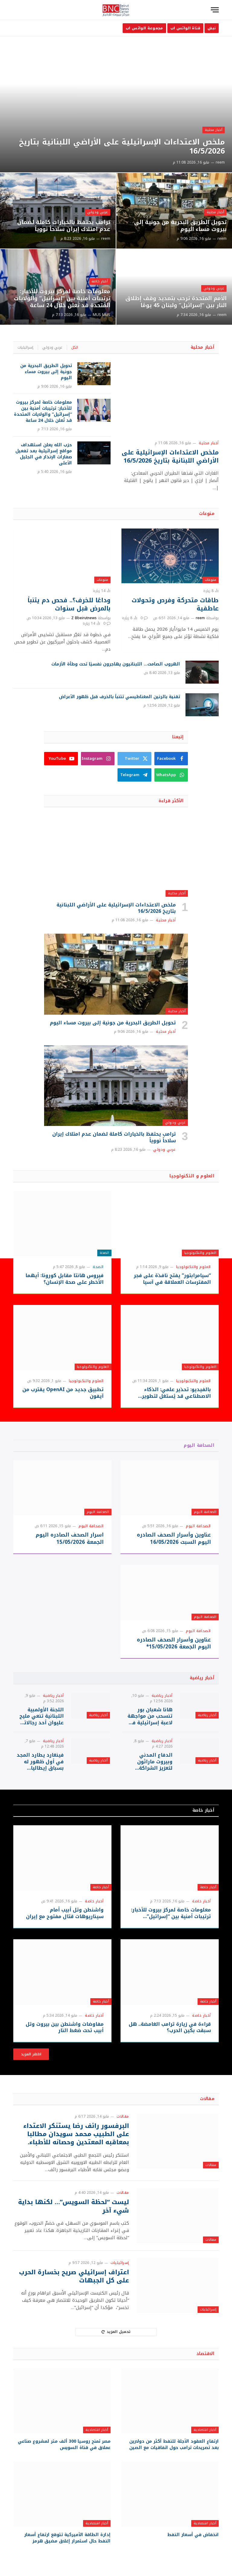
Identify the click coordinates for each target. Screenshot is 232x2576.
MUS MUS (101, 314)
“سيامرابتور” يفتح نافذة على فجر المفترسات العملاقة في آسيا (172, 1279)
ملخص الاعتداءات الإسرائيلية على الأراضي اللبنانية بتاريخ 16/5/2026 (122, 147)
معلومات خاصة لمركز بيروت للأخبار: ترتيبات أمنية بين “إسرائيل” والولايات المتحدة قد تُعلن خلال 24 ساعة (62, 298)
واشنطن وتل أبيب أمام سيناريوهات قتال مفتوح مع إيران (65, 1913)
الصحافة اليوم (199, 1445)
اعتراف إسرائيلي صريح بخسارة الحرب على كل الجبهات (74, 2276)
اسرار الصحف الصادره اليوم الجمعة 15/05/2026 (70, 1538)
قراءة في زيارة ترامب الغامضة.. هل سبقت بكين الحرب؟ (170, 2027)
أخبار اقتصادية (205, 2430)
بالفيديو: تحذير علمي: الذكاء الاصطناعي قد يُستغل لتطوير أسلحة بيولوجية (176, 1393)
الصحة (104, 1253)
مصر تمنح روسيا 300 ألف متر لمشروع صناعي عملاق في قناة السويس (64, 2444)
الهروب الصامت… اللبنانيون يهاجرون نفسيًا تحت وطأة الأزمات (115, 664)
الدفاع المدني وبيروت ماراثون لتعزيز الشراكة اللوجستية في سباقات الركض (154, 1761)
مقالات (207, 2099)
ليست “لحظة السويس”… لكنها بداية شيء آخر (73, 2206)
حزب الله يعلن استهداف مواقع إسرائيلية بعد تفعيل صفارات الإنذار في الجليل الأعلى (43, 454)
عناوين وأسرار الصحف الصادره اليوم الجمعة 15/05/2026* (174, 1643)
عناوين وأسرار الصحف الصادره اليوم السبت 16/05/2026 (174, 1538)
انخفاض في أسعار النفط (193, 2535)
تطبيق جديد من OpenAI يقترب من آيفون (63, 1393)
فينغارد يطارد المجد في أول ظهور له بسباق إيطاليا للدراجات (40, 1761)
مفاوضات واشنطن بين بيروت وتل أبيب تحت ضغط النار (65, 2027)
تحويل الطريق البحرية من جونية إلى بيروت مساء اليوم (180, 226)
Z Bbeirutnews (84, 618)
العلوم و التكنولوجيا (191, 1176)
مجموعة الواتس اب (144, 28)
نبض (212, 28)
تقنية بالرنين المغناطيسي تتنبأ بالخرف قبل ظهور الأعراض (119, 697)
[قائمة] (215, 10)
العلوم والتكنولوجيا (200, 1253)
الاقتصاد (205, 2354)
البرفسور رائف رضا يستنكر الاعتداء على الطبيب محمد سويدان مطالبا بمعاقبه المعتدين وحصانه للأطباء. (76, 2134)
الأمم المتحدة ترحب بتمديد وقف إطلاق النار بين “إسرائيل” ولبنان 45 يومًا (176, 302)
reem (220, 162)
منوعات (206, 513)
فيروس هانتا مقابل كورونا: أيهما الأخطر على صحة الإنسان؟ (64, 1279)
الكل (74, 347)
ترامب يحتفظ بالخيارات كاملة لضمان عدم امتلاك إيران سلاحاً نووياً (63, 226)
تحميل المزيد (116, 2331)
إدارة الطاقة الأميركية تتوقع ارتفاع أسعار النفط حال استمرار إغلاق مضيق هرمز (67, 2538)
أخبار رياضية (202, 1678)
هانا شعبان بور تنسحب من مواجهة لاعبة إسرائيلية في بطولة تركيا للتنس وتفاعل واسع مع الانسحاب (149, 1716)
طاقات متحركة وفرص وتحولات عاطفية (175, 604)
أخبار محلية (213, 130)
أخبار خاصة (100, 281)
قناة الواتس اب (185, 28)
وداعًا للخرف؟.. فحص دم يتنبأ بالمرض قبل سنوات (69, 604)
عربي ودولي (97, 212)
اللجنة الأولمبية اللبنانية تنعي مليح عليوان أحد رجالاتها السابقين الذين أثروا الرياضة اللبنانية (41, 1716)
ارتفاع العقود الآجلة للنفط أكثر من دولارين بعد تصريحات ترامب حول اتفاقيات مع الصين (174, 2444)
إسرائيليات (25, 347)
